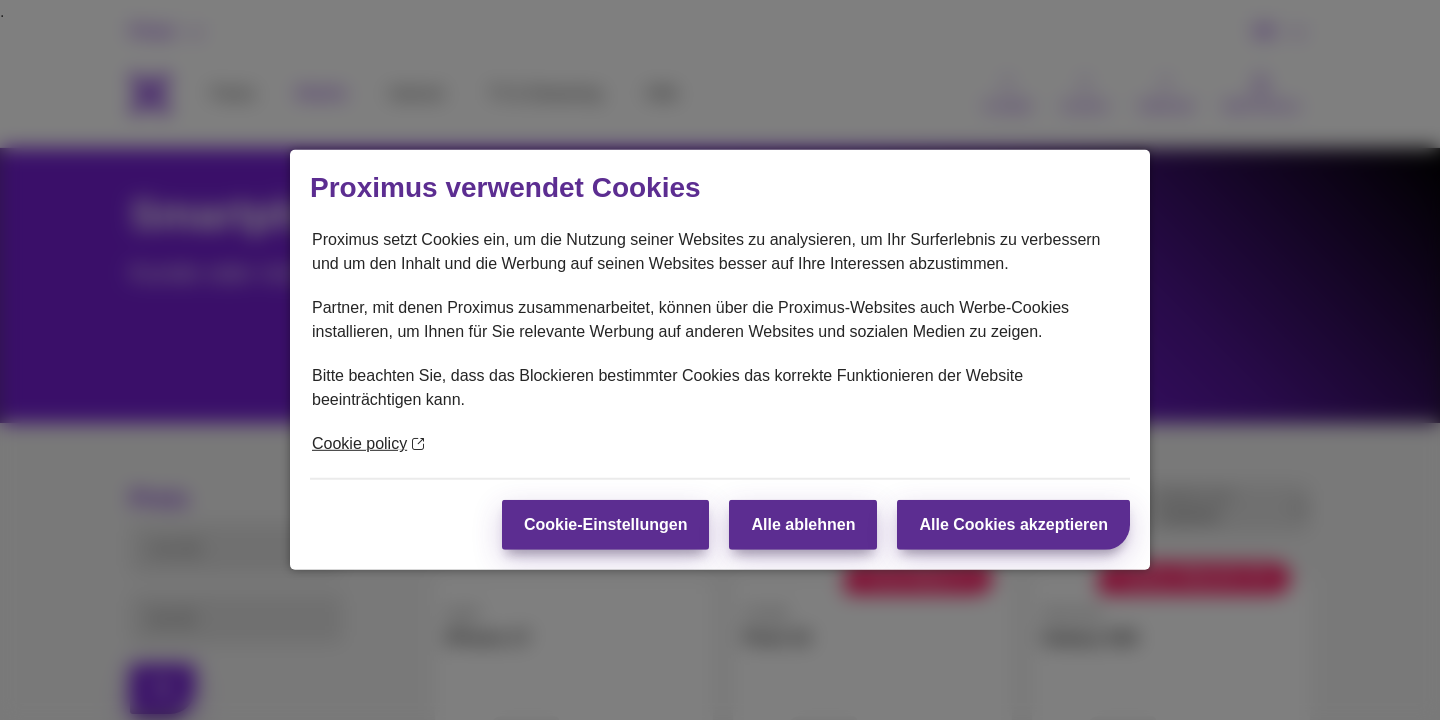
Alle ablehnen (803, 524)
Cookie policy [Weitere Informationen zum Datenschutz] (368, 443)
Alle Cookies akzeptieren (1013, 524)
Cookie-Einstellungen (606, 524)
